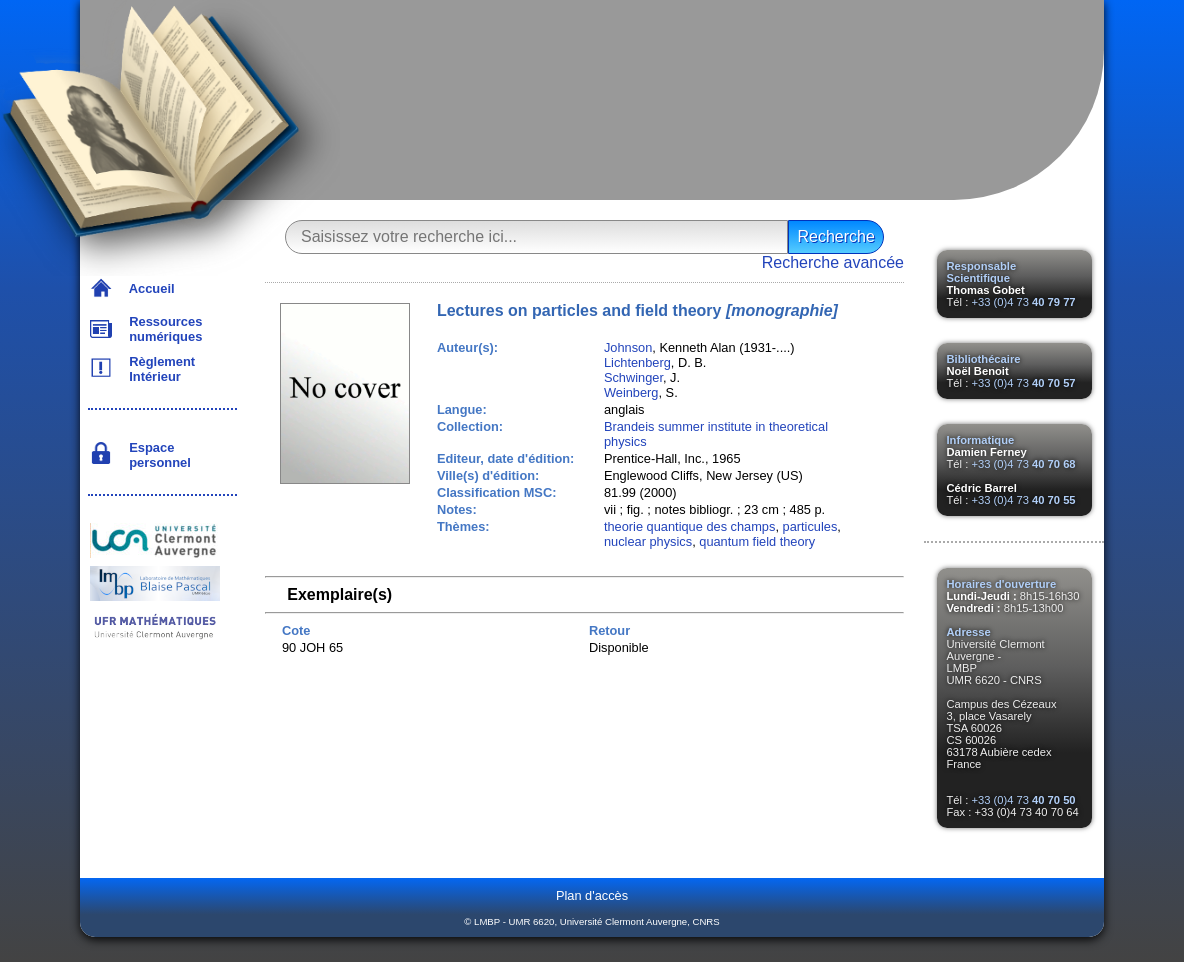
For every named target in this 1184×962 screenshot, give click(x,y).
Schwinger (633, 377)
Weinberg (631, 392)
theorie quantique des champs (689, 526)
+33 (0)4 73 (1023, 302)
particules (810, 526)
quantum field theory (757, 541)
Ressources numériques (162, 329)
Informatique (981, 440)
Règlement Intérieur (158, 369)
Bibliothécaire (984, 359)
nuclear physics (648, 541)
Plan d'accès (592, 895)
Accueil (148, 288)
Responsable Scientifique (982, 272)
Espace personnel (156, 455)
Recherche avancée (833, 262)
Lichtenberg (637, 362)
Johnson (628, 347)
